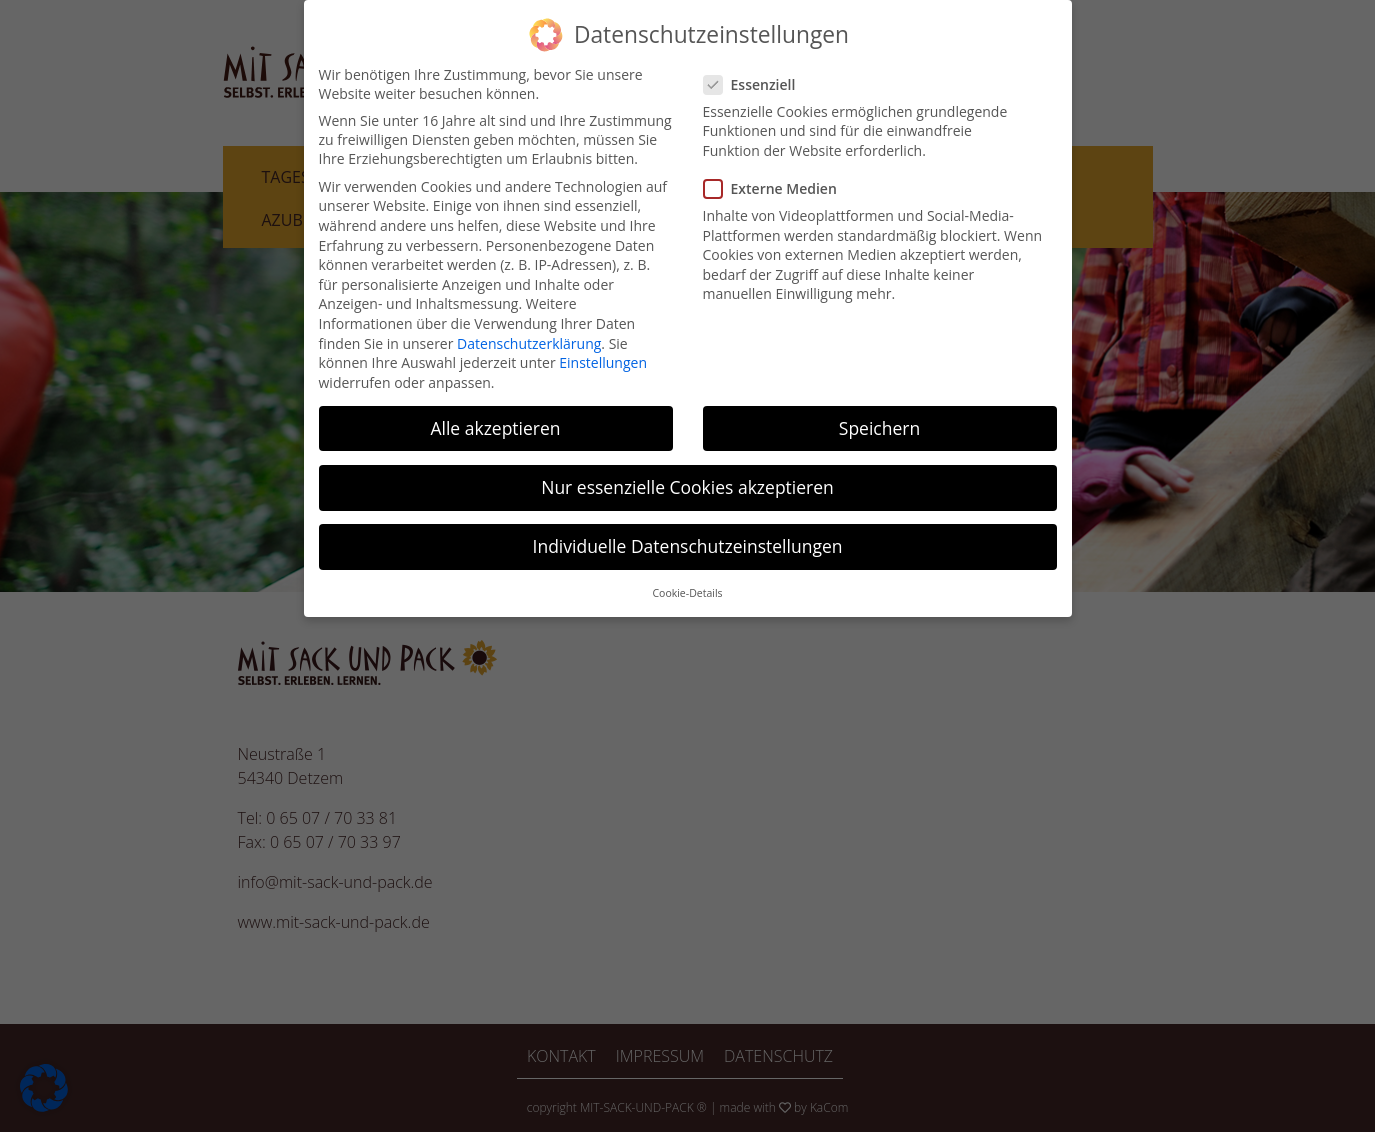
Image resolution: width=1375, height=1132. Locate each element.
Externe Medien (776, 182)
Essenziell (756, 77)
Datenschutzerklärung (529, 336)
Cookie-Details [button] (687, 587)
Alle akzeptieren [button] (495, 421)
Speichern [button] (879, 421)
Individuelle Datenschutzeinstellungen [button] (688, 540)
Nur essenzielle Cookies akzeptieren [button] (687, 480)
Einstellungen (603, 356)
